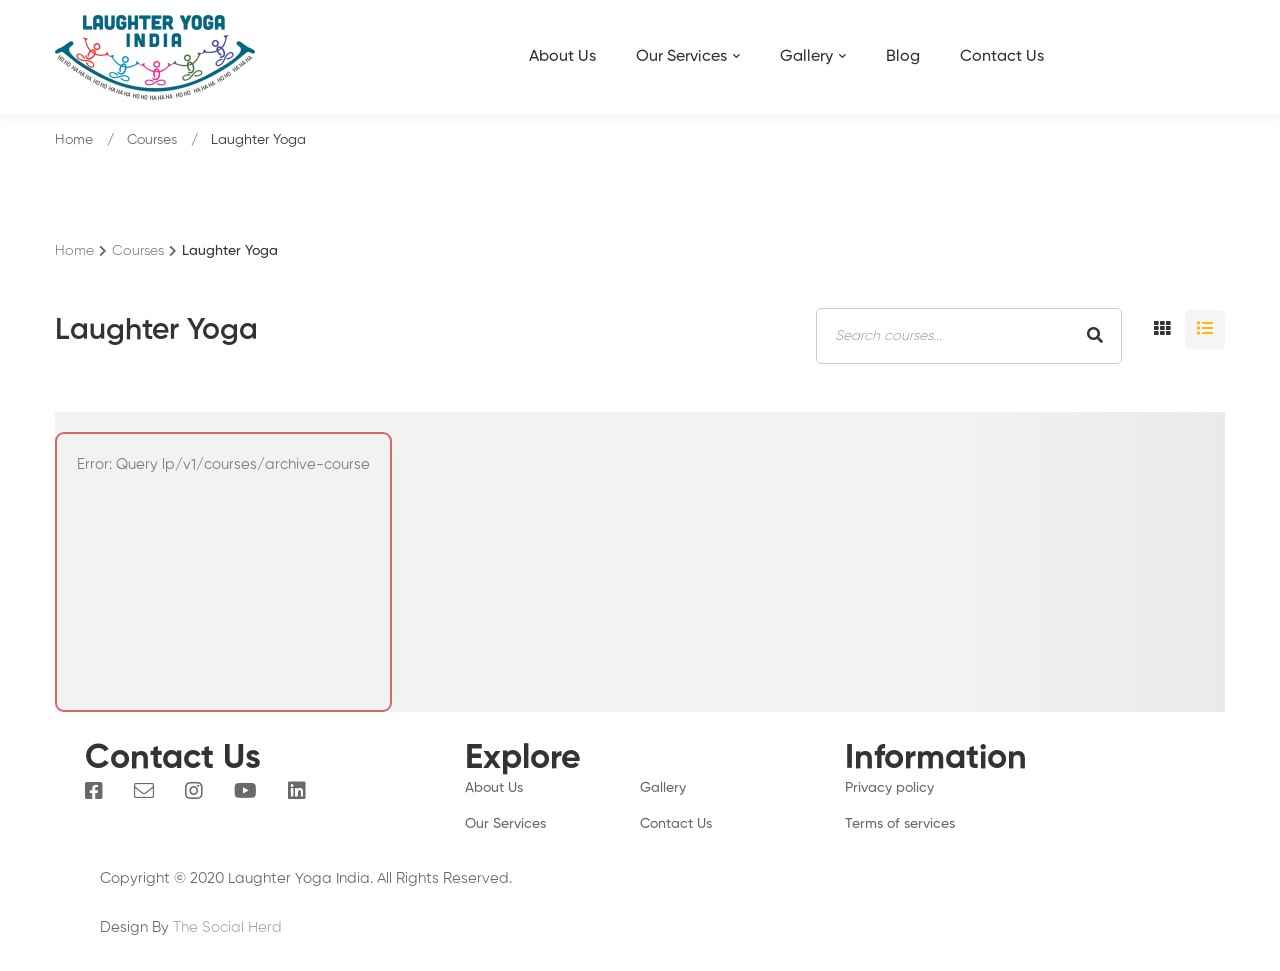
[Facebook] (94, 791)
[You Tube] (245, 791)
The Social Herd (227, 927)
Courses (152, 140)
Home (74, 140)
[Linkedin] (297, 791)
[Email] (144, 791)
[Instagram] (194, 791)
